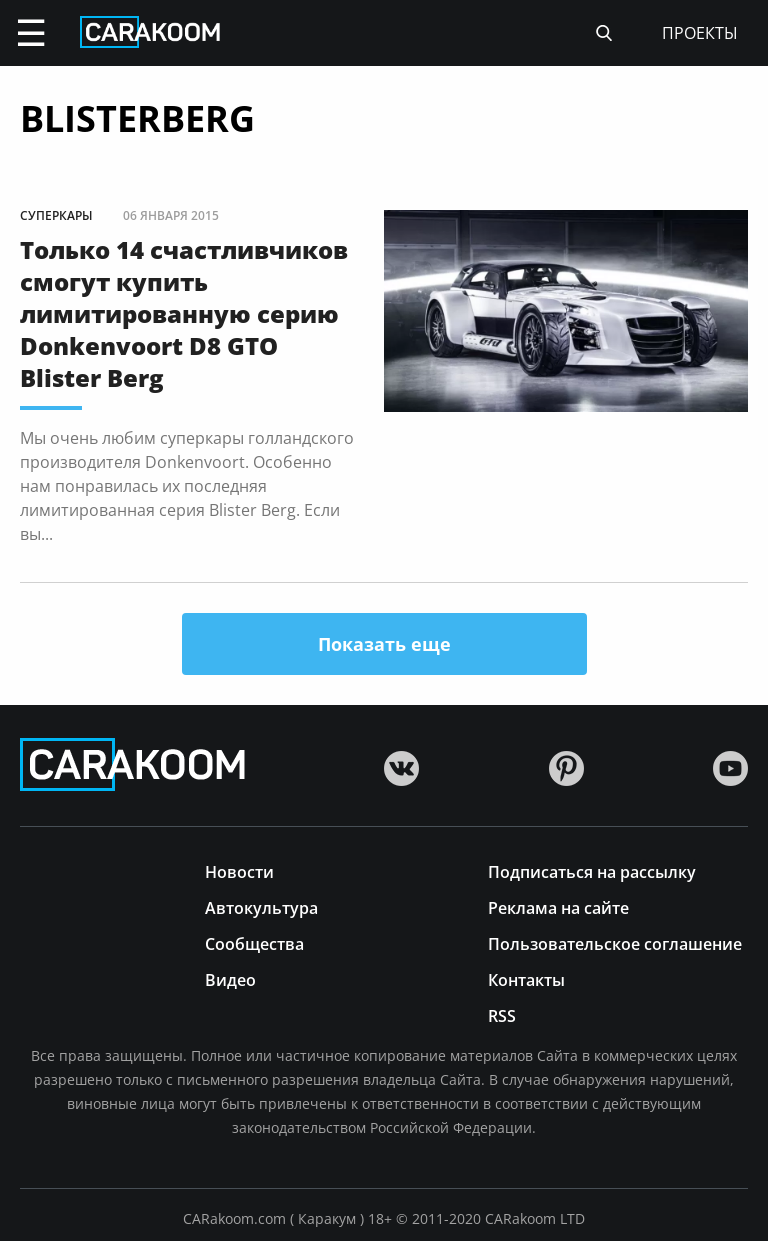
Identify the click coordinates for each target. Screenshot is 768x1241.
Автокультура (261, 906)
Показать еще (384, 644)
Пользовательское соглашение (615, 942)
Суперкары (56, 215)
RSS (502, 1014)
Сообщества (254, 942)
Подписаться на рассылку (592, 870)
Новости (239, 870)
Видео (230, 978)
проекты (700, 33)
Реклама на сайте (558, 906)
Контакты (526, 978)
